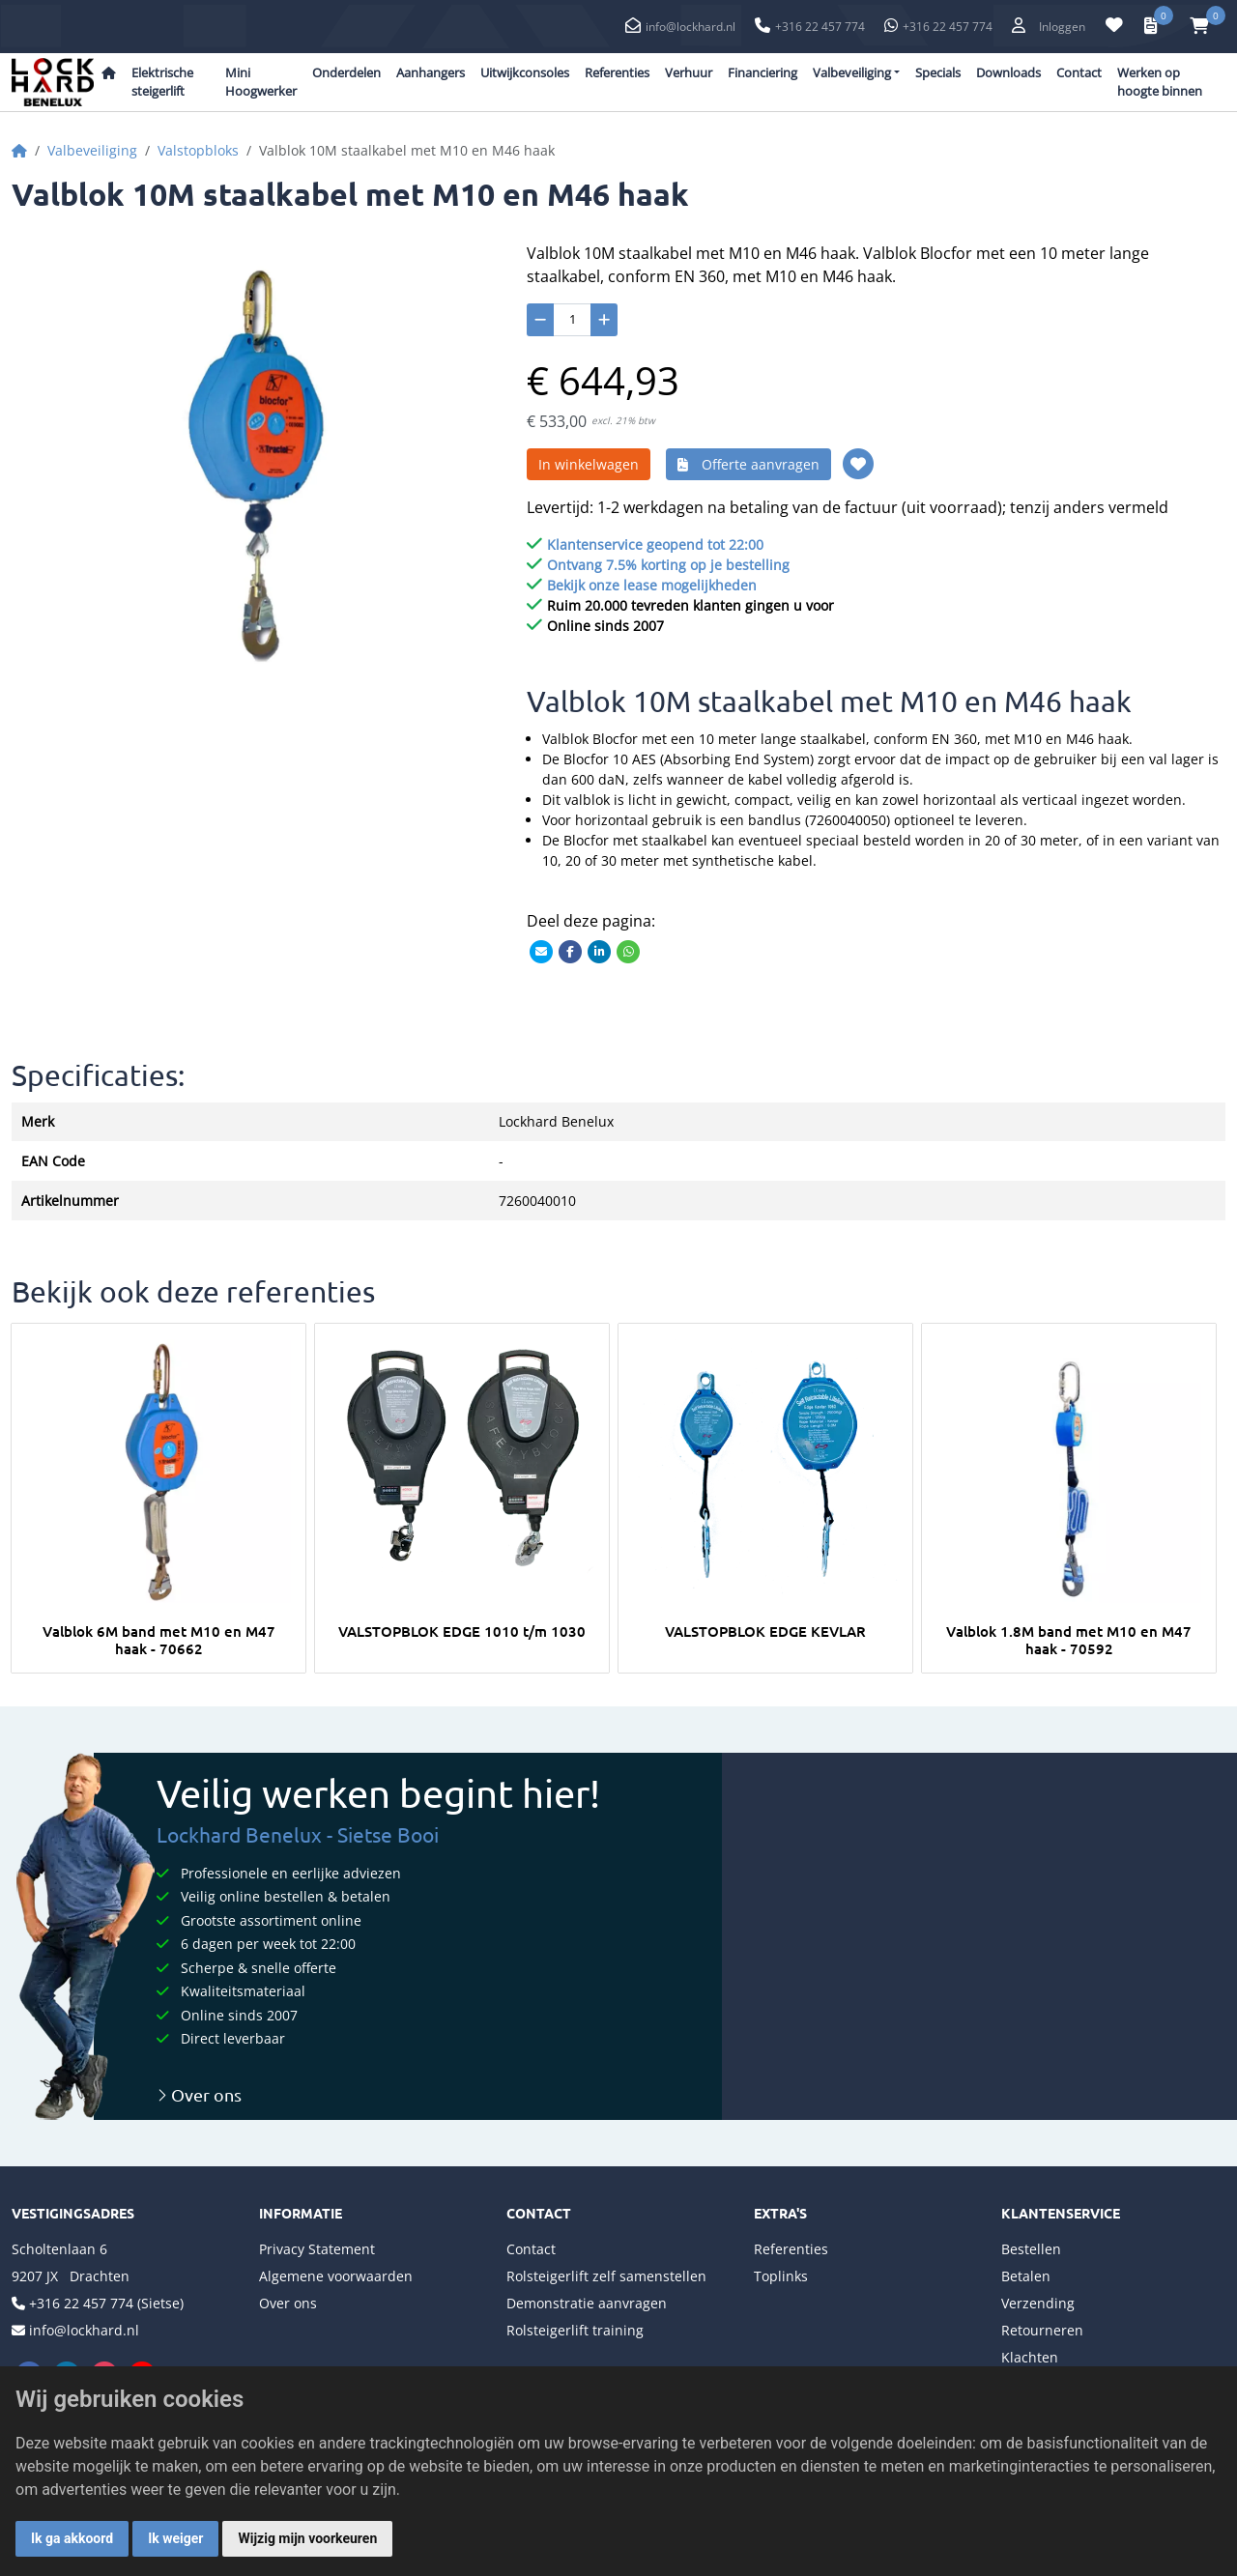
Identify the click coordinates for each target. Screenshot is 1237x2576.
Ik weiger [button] (175, 2538)
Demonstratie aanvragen (586, 2303)
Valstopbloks (198, 150)
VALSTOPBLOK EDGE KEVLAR (765, 1631)
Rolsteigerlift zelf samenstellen (606, 2276)
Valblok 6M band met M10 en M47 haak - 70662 (159, 1639)
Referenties (617, 72)
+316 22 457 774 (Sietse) (106, 2303)
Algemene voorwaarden (336, 2276)
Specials (938, 72)
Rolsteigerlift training (575, 2330)
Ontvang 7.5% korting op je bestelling (668, 565)
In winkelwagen (588, 464)
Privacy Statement (317, 2249)
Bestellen (1031, 2249)
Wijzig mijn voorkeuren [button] (307, 2538)
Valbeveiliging (92, 150)
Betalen (1025, 2276)
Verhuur (688, 72)
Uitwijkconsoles (524, 72)
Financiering (762, 72)
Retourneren (1042, 2330)
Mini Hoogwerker (261, 82)
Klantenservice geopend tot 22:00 (655, 544)
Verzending (1038, 2303)
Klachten (1029, 2357)
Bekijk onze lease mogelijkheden (652, 585)
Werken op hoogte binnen (1159, 82)
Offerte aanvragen (748, 464)
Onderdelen (346, 72)
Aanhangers (430, 72)
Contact (1079, 72)
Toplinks (781, 2276)
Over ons (199, 2094)
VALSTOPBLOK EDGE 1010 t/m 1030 (462, 1631)
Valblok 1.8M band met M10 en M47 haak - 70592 (1069, 1639)
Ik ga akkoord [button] (72, 2538)
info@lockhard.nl (690, 26)
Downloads (1008, 72)
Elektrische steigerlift (162, 82)
